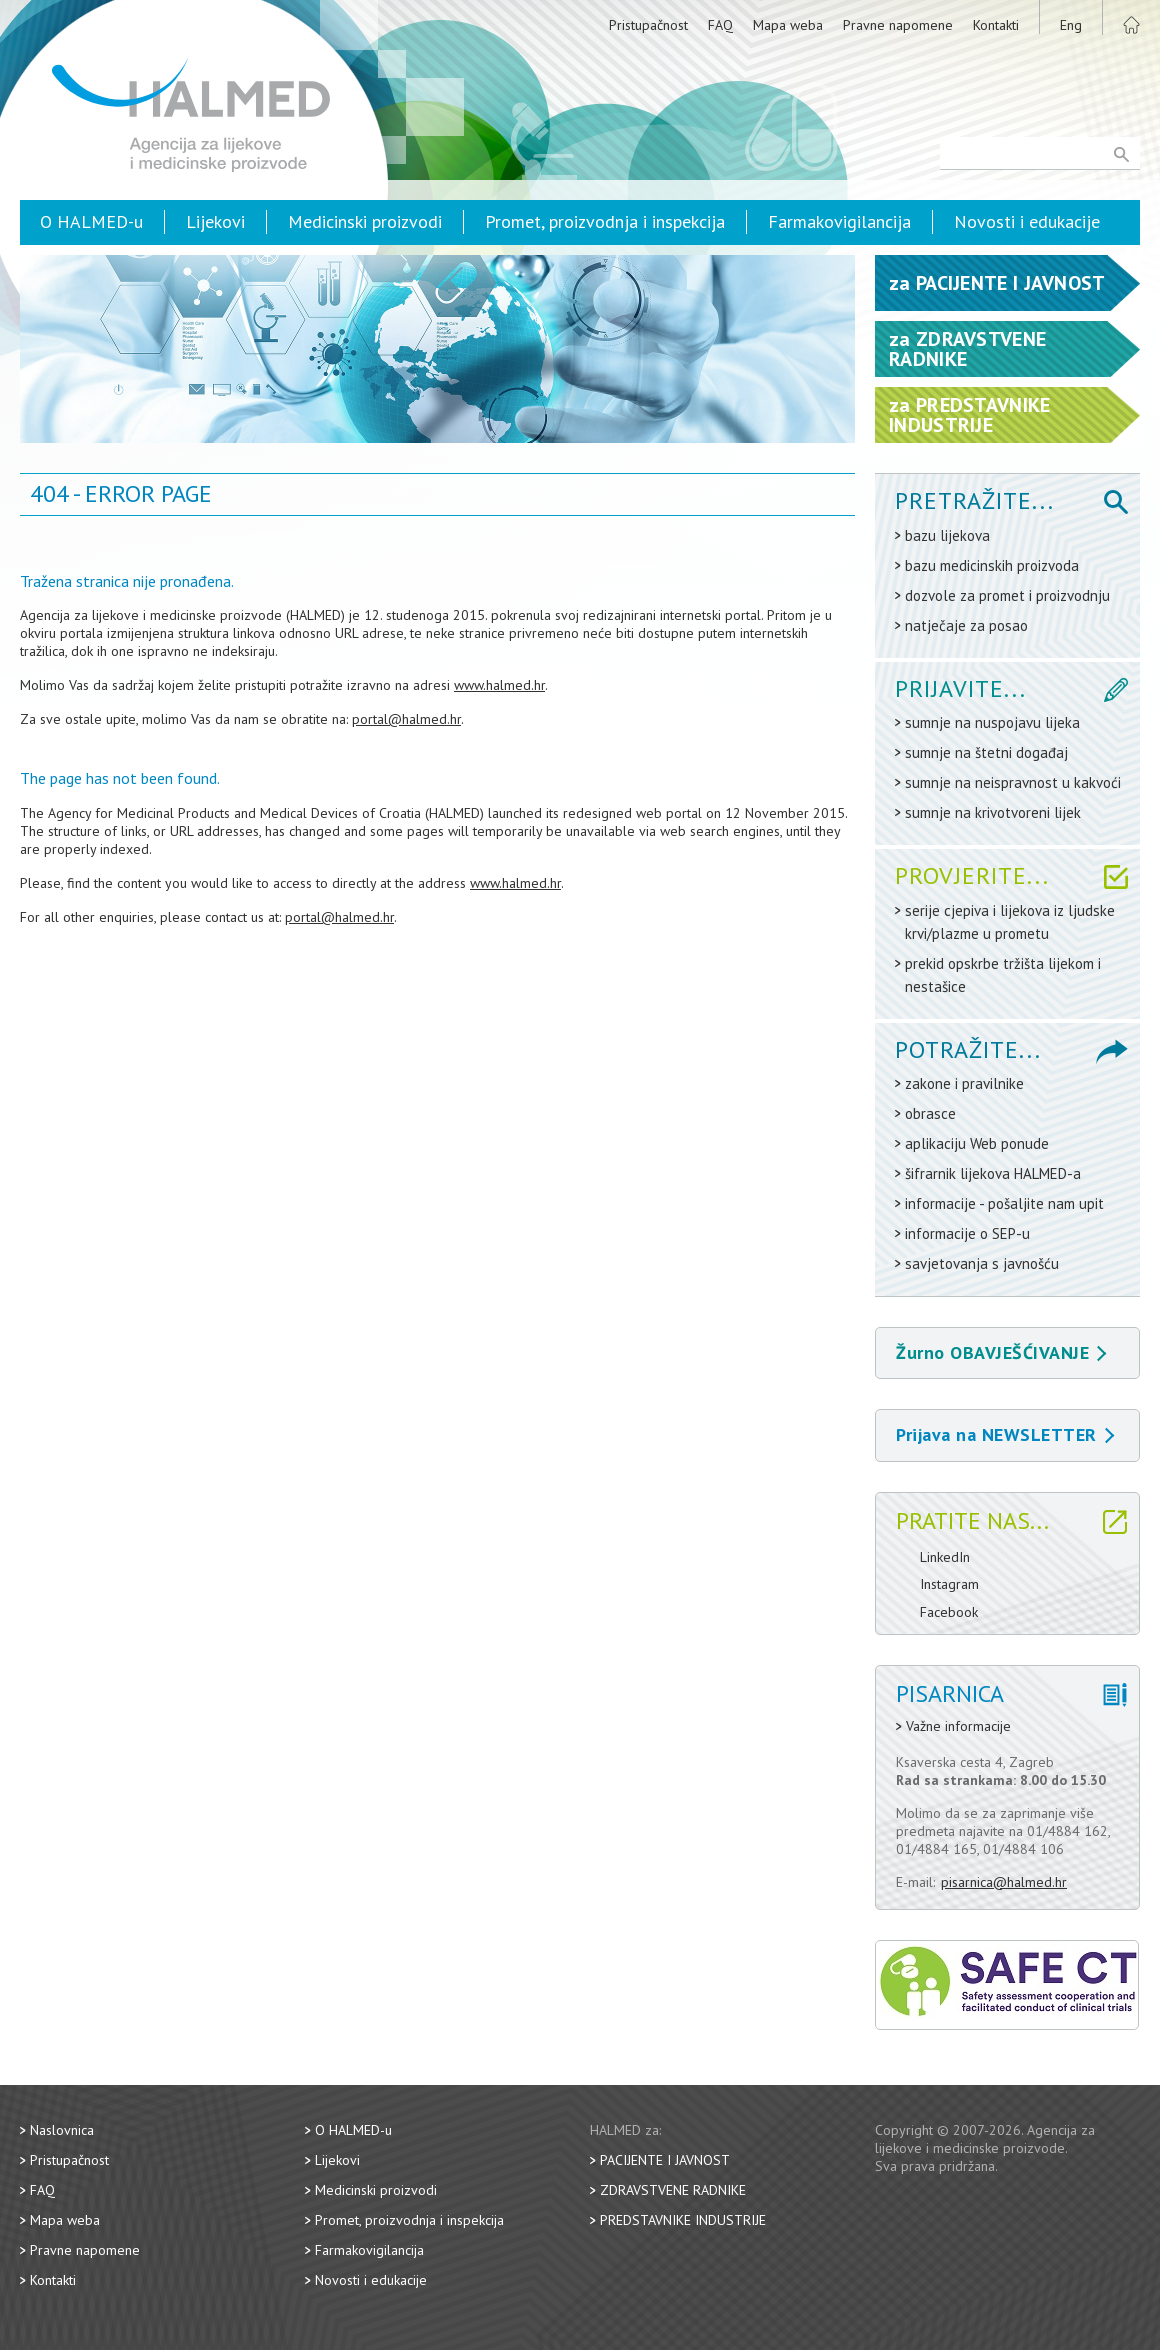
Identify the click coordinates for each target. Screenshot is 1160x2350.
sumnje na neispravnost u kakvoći (1013, 782)
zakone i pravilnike (964, 1083)
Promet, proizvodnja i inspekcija (605, 221)
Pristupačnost (648, 25)
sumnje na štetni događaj (986, 752)
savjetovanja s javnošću (982, 1263)
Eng (1071, 25)
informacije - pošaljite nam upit (1004, 1203)
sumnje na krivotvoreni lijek (993, 812)
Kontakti (996, 25)
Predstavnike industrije (683, 2220)
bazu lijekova (947, 535)
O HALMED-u (91, 221)
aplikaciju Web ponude (977, 1143)
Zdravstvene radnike (673, 2190)
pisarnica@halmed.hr (1004, 1882)
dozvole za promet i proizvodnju (1007, 595)
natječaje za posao (966, 625)
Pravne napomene (898, 25)
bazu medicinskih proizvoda (992, 565)
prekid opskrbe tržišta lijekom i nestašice (1003, 975)
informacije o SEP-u (967, 1233)
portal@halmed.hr (406, 719)
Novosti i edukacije (1027, 221)
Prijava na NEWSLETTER (1005, 1434)
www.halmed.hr (499, 685)
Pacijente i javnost (665, 2160)
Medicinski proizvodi (365, 221)
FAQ (720, 25)
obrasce (930, 1113)
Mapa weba (788, 25)
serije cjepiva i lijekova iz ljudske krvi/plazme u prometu (1010, 922)
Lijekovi (215, 221)
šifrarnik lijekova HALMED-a (993, 1173)
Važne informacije (958, 1726)
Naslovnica (62, 2130)
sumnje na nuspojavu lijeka (992, 722)
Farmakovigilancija (839, 221)
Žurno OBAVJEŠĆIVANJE (1001, 1352)
